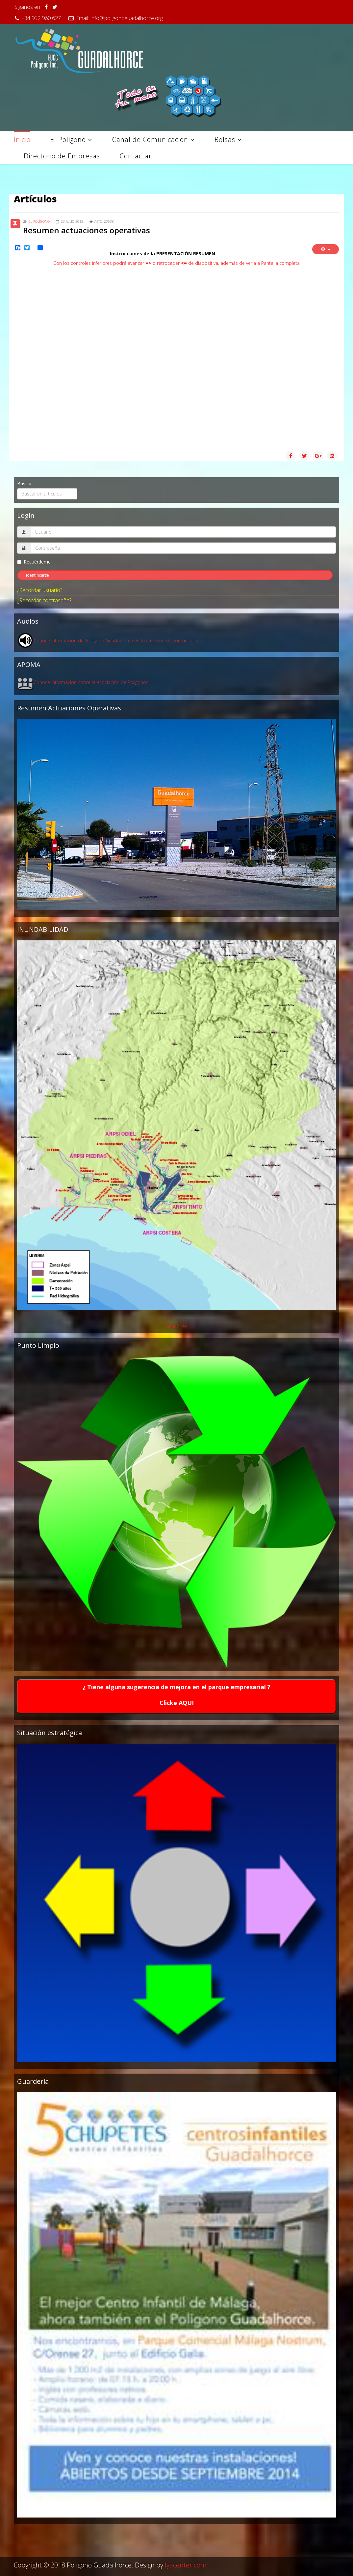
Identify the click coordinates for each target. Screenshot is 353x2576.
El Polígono (39, 221)
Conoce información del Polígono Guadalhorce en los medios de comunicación (118, 640)
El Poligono (68, 139)
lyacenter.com (186, 2565)
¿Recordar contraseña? (44, 600)
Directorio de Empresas (62, 155)
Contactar (136, 155)
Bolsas (224, 139)
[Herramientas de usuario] (325, 249)
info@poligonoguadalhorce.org (126, 18)
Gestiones (176, 1326)
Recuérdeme (34, 562)
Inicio (22, 139)
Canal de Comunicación (150, 139)
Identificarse (37, 575)
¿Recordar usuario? (39, 590)
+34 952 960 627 (41, 18)
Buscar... (26, 483)
